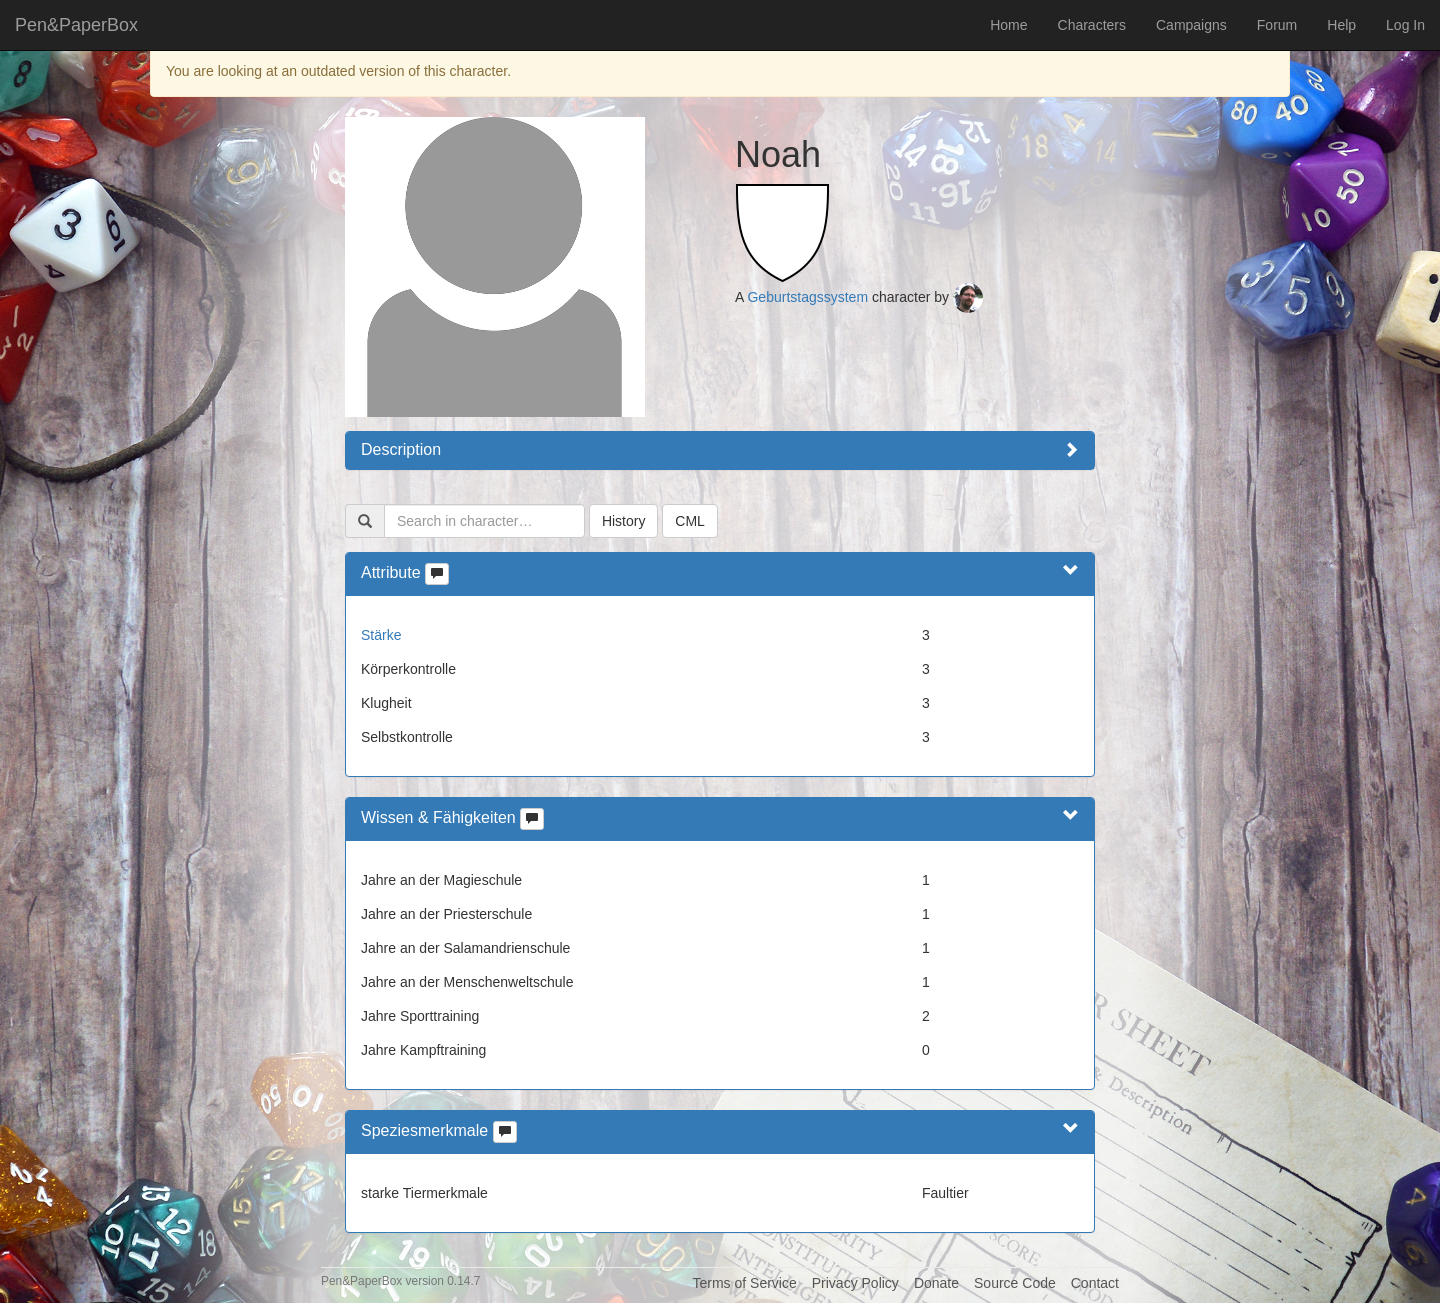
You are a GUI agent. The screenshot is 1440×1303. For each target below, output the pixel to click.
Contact (1095, 1283)
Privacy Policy (855, 1283)
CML (690, 521)
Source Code (1015, 1283)
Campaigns (1191, 25)
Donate (936, 1283)
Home (1008, 25)
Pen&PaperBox (76, 25)
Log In (1405, 25)
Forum (1277, 25)
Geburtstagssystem (807, 297)
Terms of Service (744, 1283)
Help (1341, 25)
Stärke (381, 635)
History (624, 521)
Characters (1092, 25)
